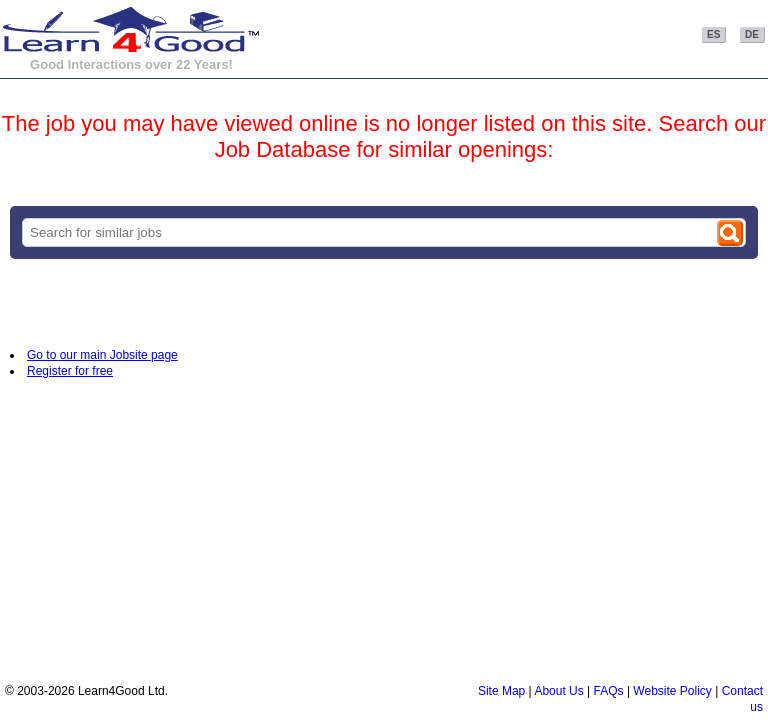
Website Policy (672, 691)
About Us (558, 691)
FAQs (609, 691)
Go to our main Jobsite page (102, 355)
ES (713, 34)
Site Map (501, 691)
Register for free (70, 371)
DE (752, 34)
